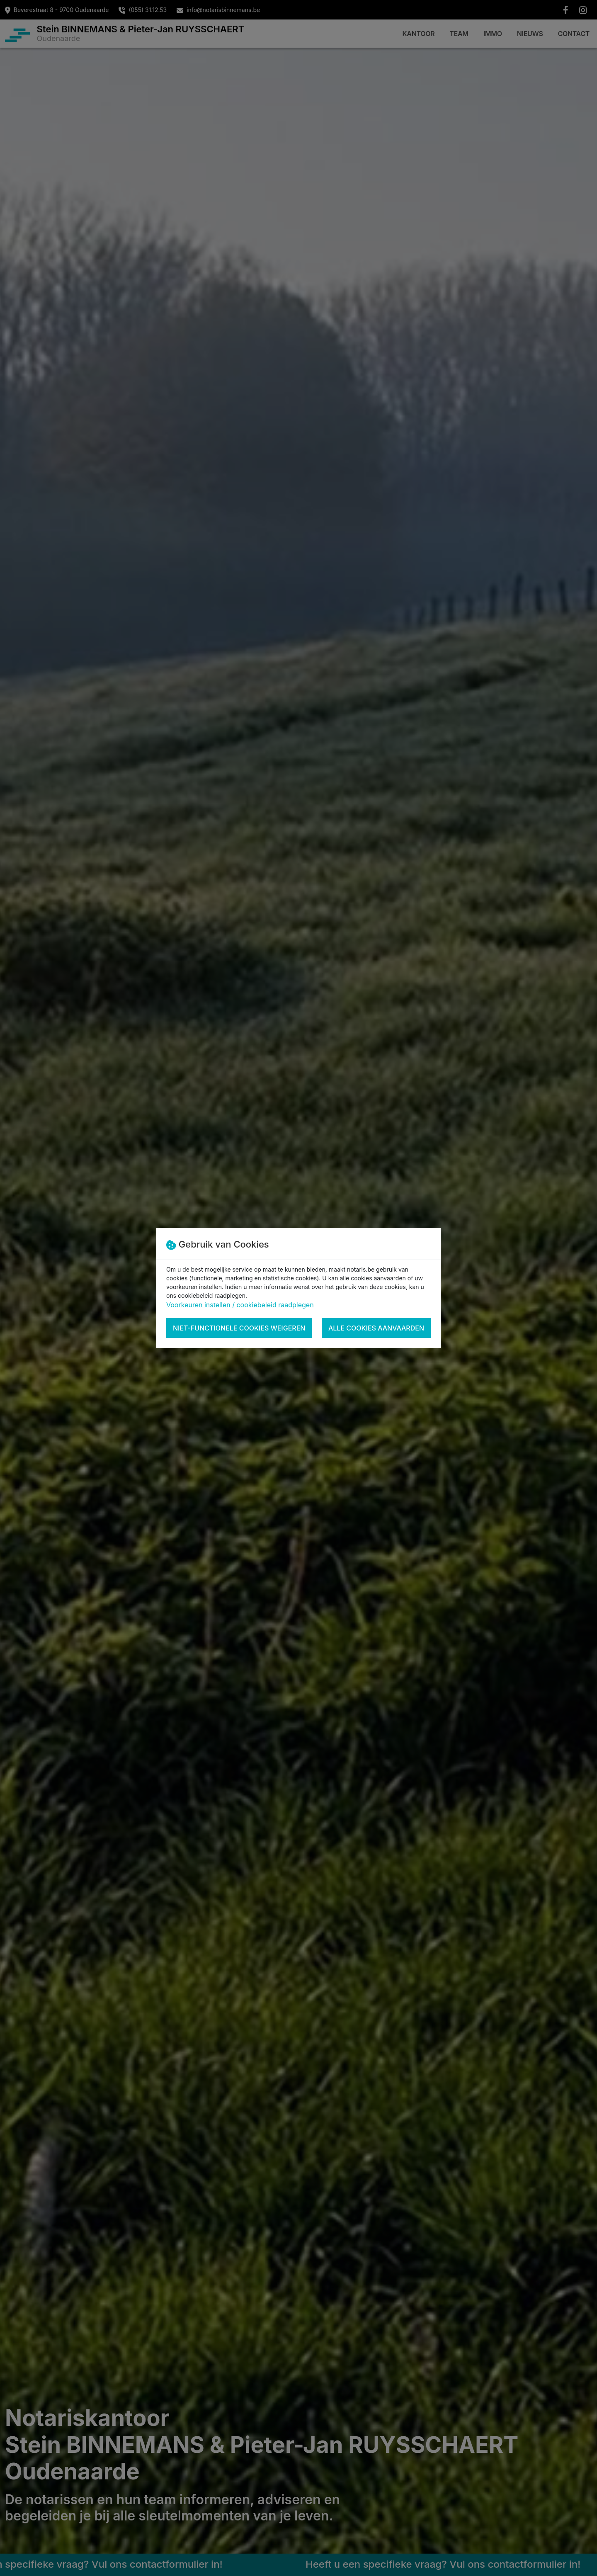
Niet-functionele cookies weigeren (239, 1328)
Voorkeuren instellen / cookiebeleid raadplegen (240, 1305)
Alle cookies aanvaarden (376, 1328)
